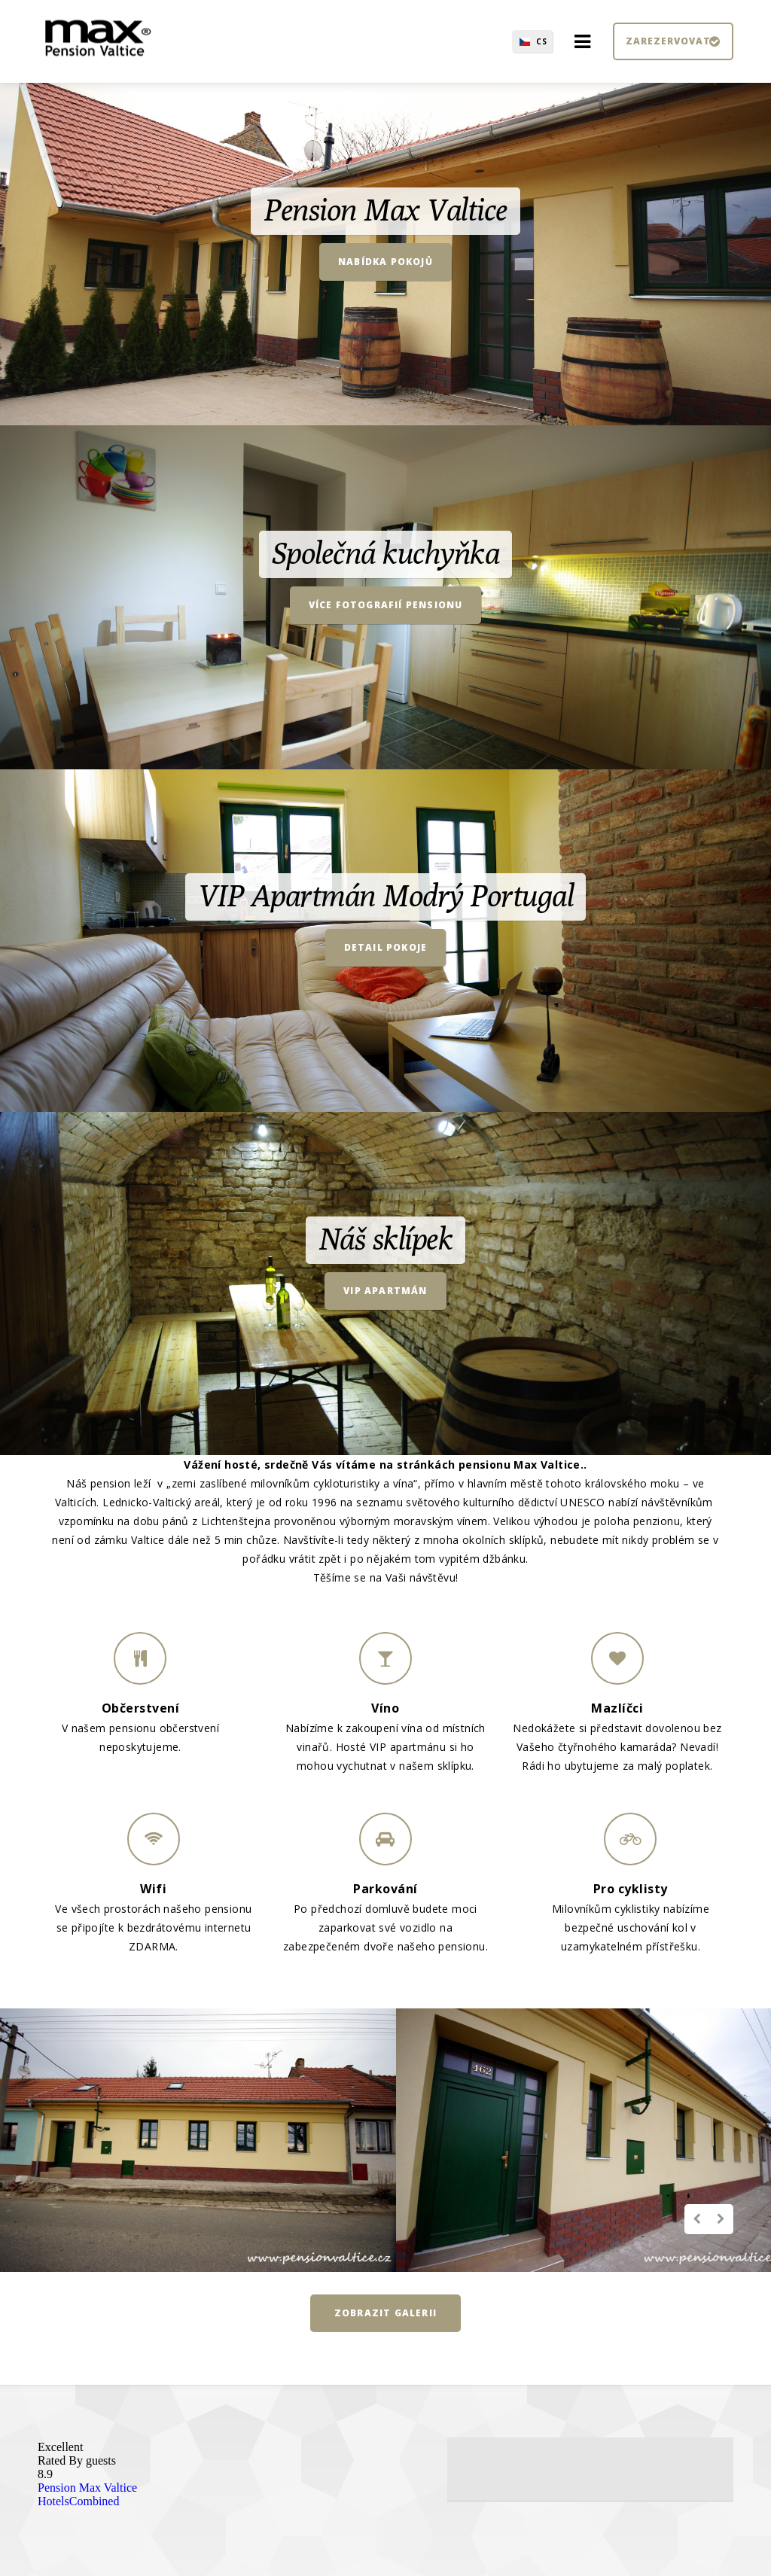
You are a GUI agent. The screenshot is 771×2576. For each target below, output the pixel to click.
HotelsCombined (78, 2501)
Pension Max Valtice (87, 2487)
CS (541, 41)
